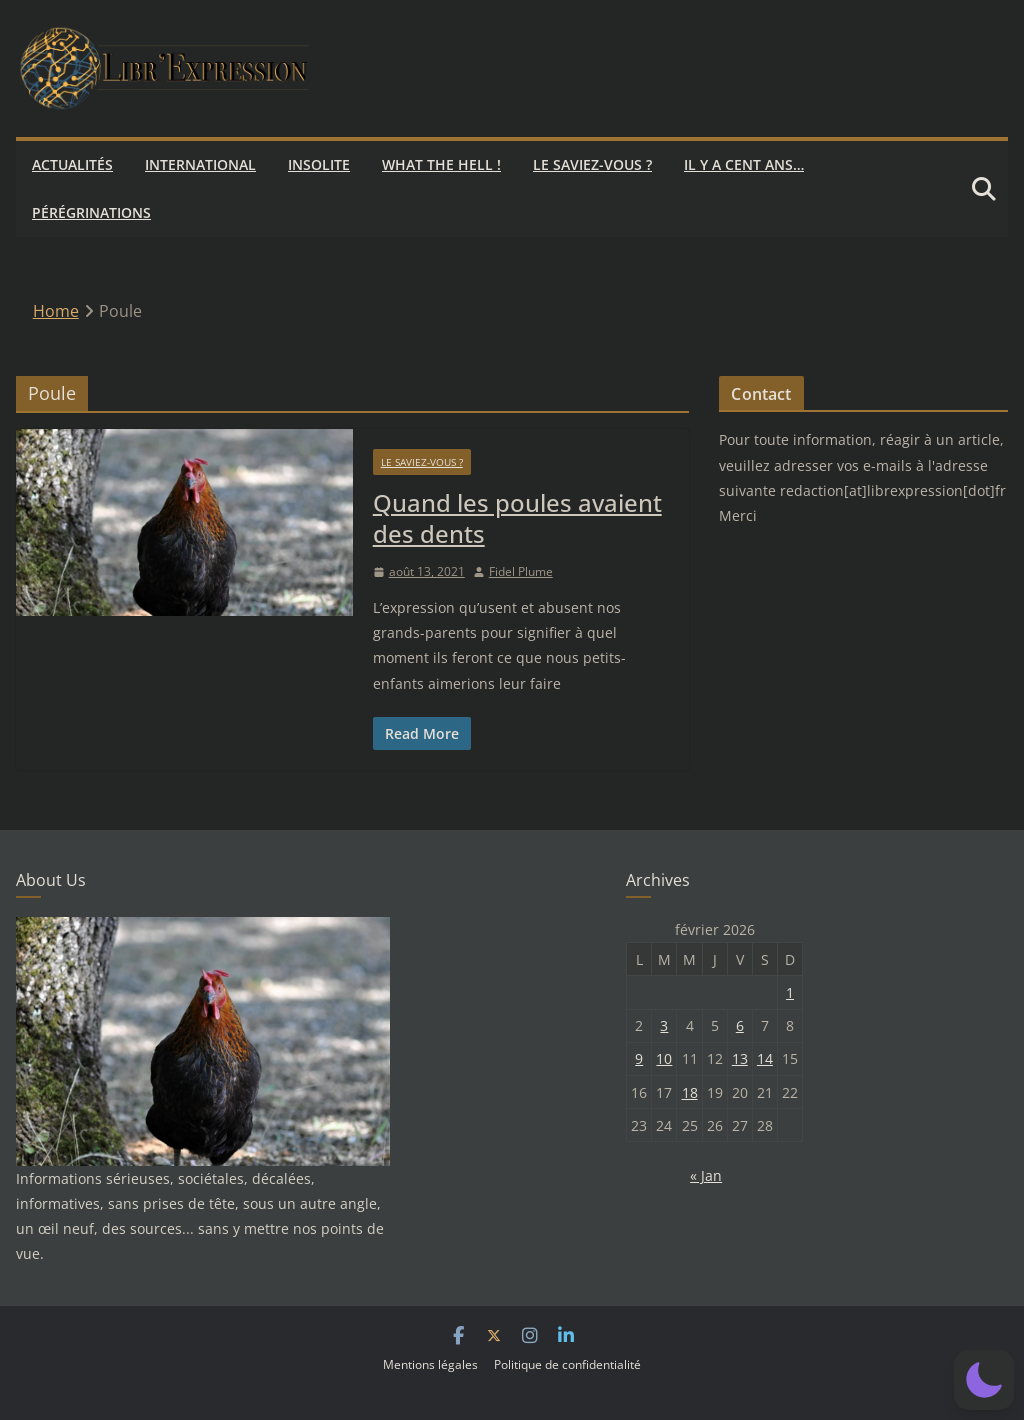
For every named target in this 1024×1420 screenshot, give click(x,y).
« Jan (706, 1175)
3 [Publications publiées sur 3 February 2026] (664, 1025)
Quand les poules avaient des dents (517, 518)
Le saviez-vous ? (592, 164)
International (200, 164)
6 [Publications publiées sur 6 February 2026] (740, 1025)
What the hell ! (441, 164)
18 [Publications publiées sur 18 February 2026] (690, 1092)
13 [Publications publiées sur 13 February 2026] (740, 1058)
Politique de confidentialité (567, 1364)
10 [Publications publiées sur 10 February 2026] (664, 1058)
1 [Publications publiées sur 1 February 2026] (790, 992)
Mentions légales (430, 1364)
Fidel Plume (521, 571)
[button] (984, 1380)
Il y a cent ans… (744, 164)
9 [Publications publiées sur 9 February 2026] (639, 1058)
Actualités (72, 164)
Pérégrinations (91, 212)
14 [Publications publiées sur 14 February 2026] (765, 1058)
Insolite (319, 164)
